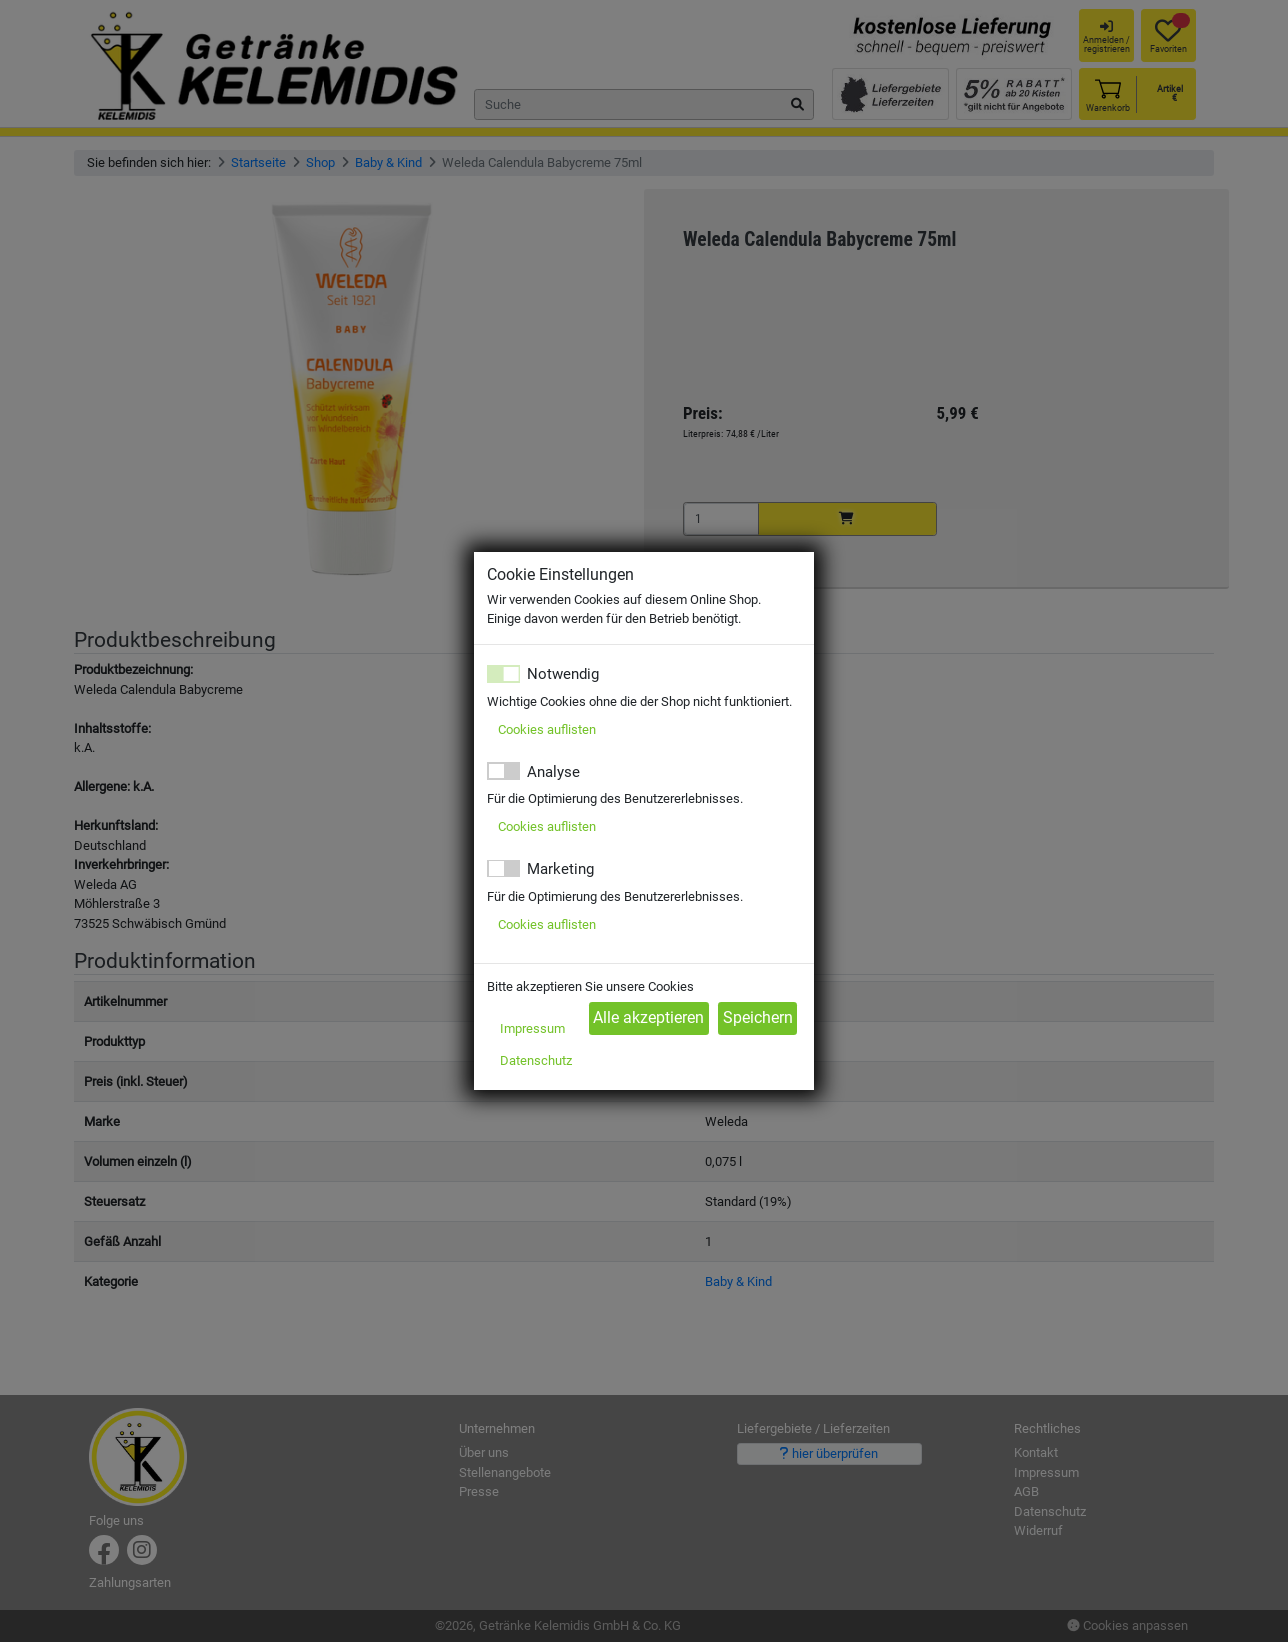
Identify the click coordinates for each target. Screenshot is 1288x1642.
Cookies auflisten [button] (547, 729)
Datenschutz (536, 1060)
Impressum (532, 1028)
